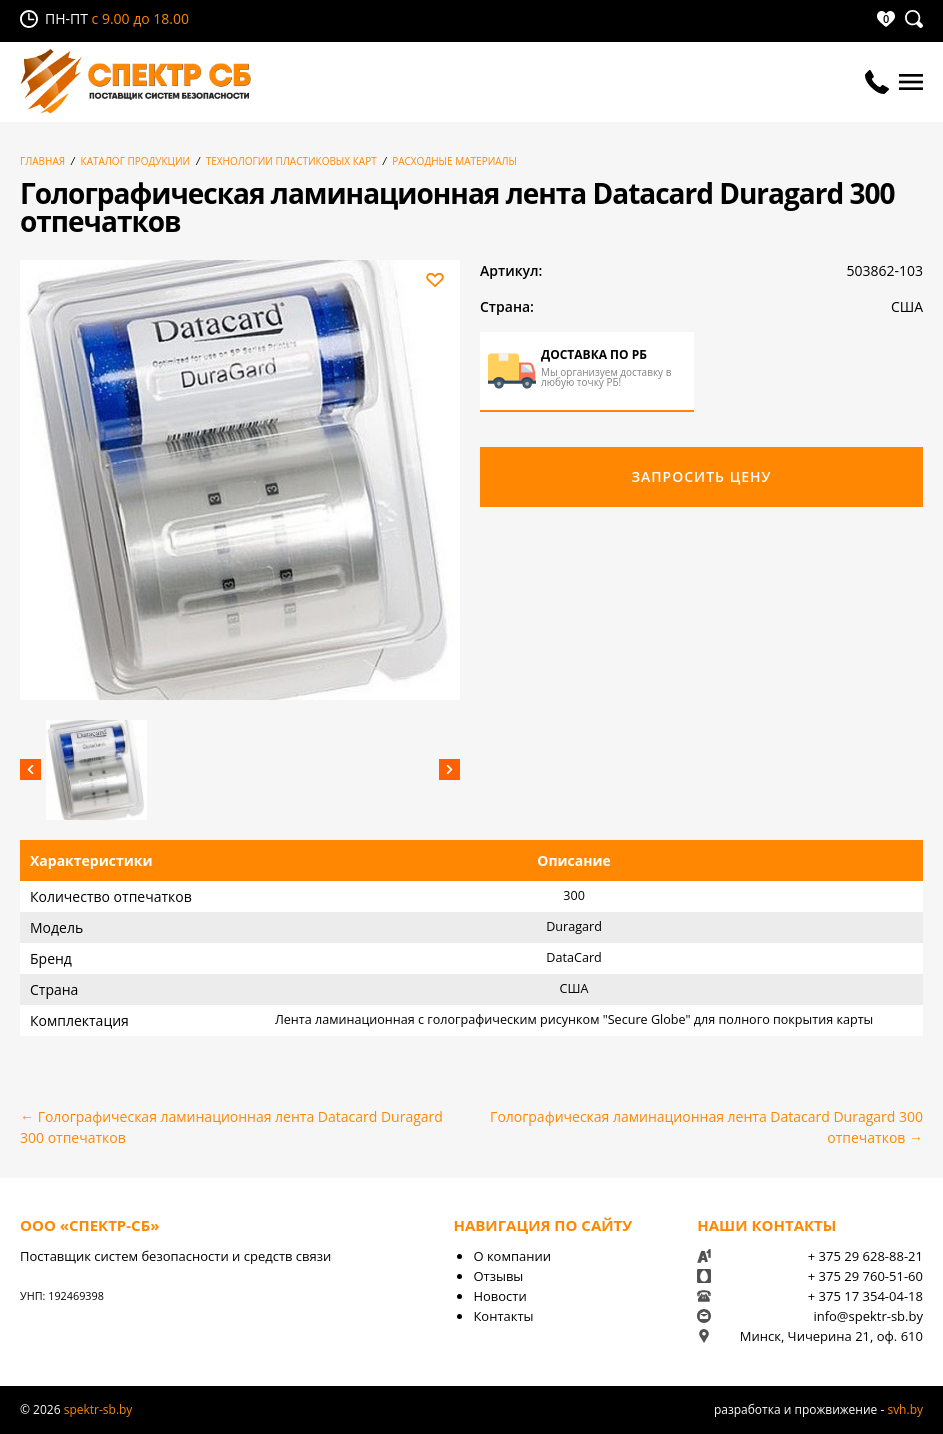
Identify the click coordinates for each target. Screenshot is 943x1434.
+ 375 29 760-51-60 (865, 1276)
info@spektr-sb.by (868, 1316)
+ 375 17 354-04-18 (865, 1296)
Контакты (503, 1316)
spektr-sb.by (98, 1409)
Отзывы (498, 1276)
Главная (42, 161)
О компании (512, 1256)
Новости (499, 1296)
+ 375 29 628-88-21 (865, 1256)
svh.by (905, 1409)
